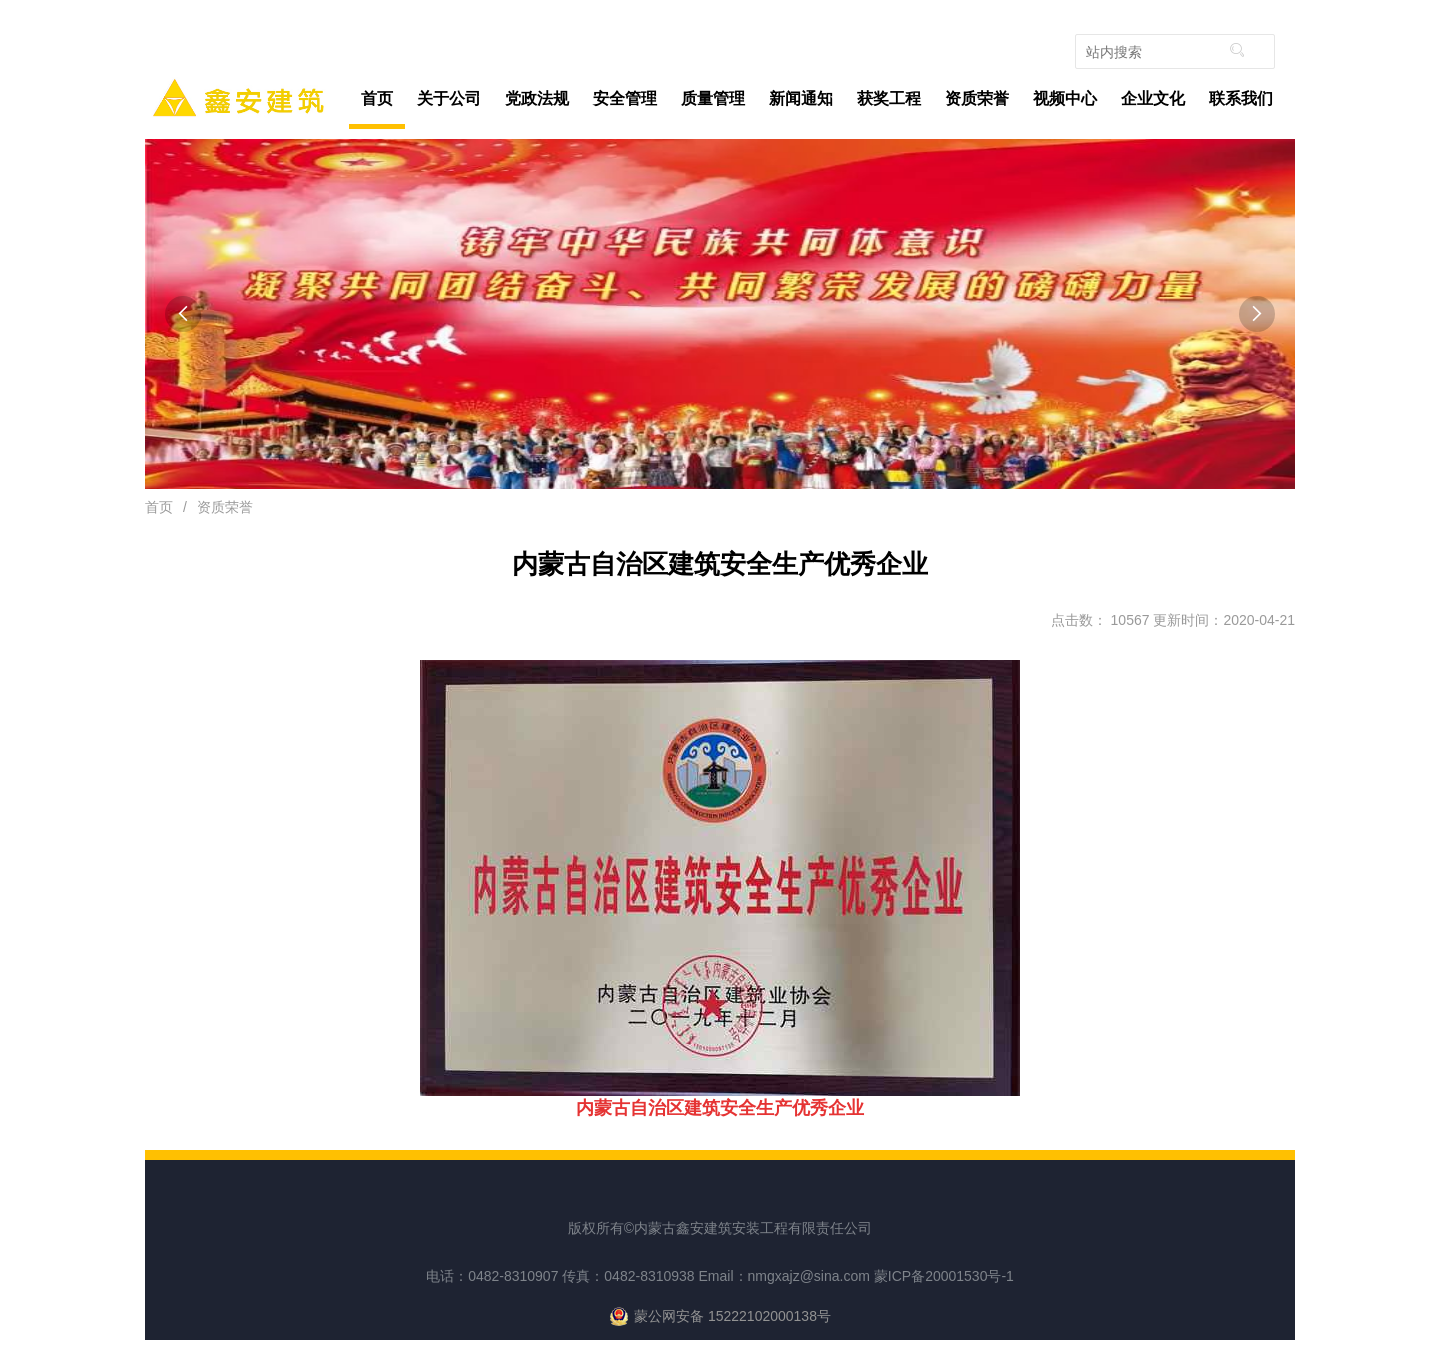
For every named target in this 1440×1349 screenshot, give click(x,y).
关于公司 (453, 99)
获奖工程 (889, 98)
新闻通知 (805, 99)
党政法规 (537, 98)
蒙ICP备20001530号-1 (944, 1276)
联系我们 (1241, 98)
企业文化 (1153, 98)
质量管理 (717, 99)
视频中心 (1065, 98)
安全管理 (629, 99)
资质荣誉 (977, 98)
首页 (377, 98)
